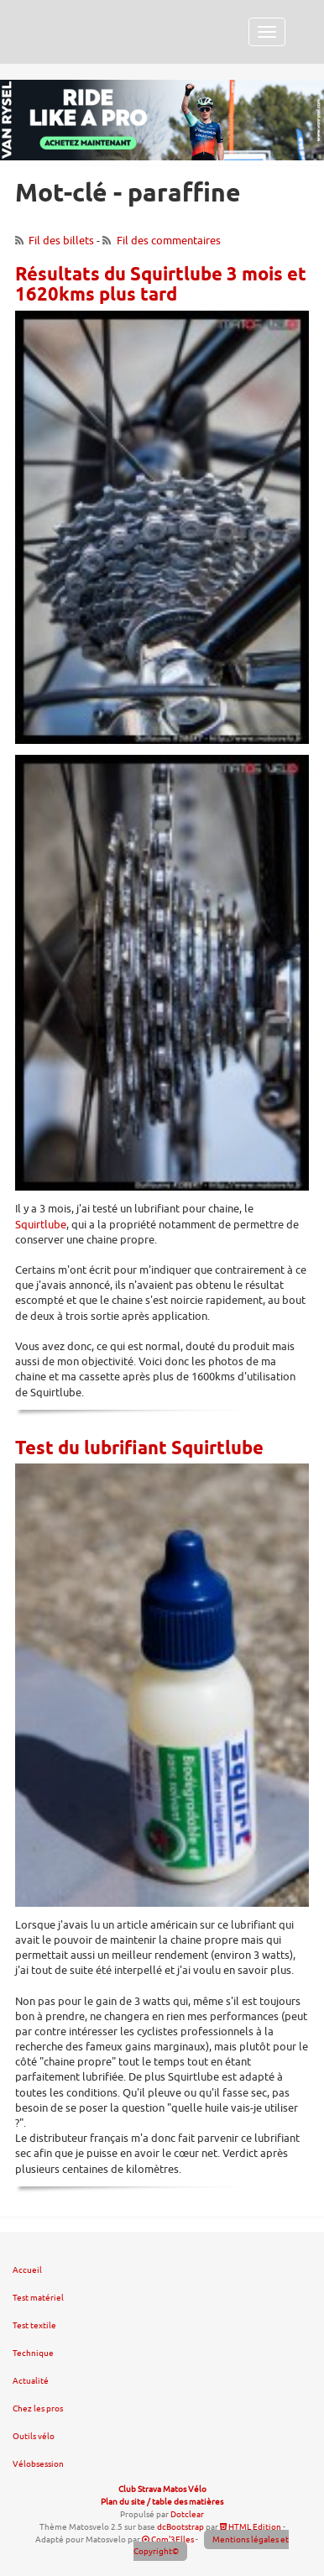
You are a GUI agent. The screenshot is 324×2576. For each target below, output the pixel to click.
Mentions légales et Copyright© (211, 2546)
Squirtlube (40, 1224)
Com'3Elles (168, 2539)
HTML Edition (250, 2526)
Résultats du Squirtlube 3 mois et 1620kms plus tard (160, 285)
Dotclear (187, 2514)
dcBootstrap (180, 2526)
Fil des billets (61, 240)
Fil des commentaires (169, 240)
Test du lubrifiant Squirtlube (139, 1449)
